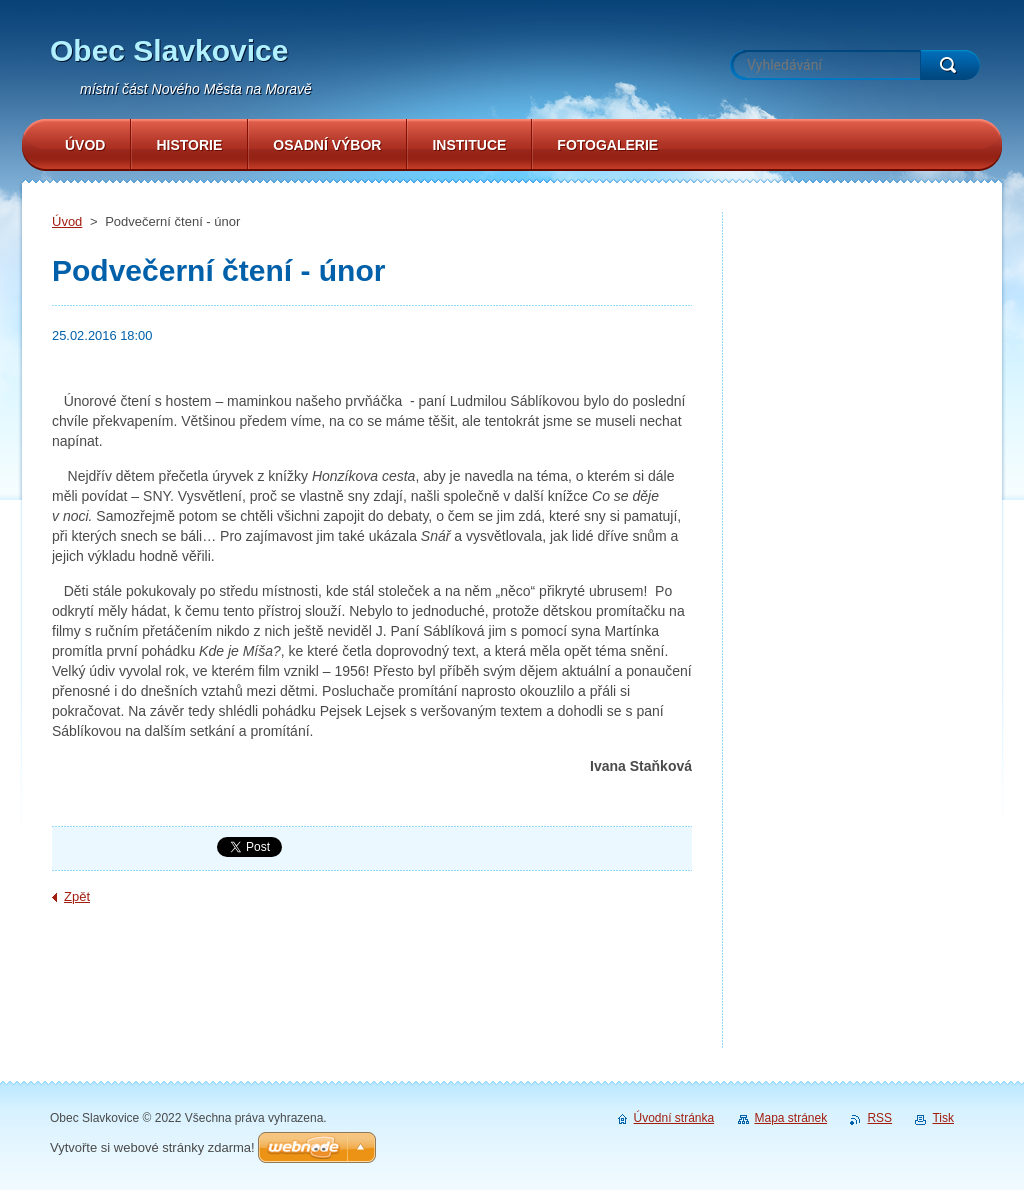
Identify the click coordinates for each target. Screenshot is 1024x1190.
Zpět (77, 896)
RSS (879, 1118)
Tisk (943, 1118)
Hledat (950, 65)
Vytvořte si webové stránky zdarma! (152, 1147)
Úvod (67, 221)
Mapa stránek (791, 1118)
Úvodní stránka (674, 1118)
